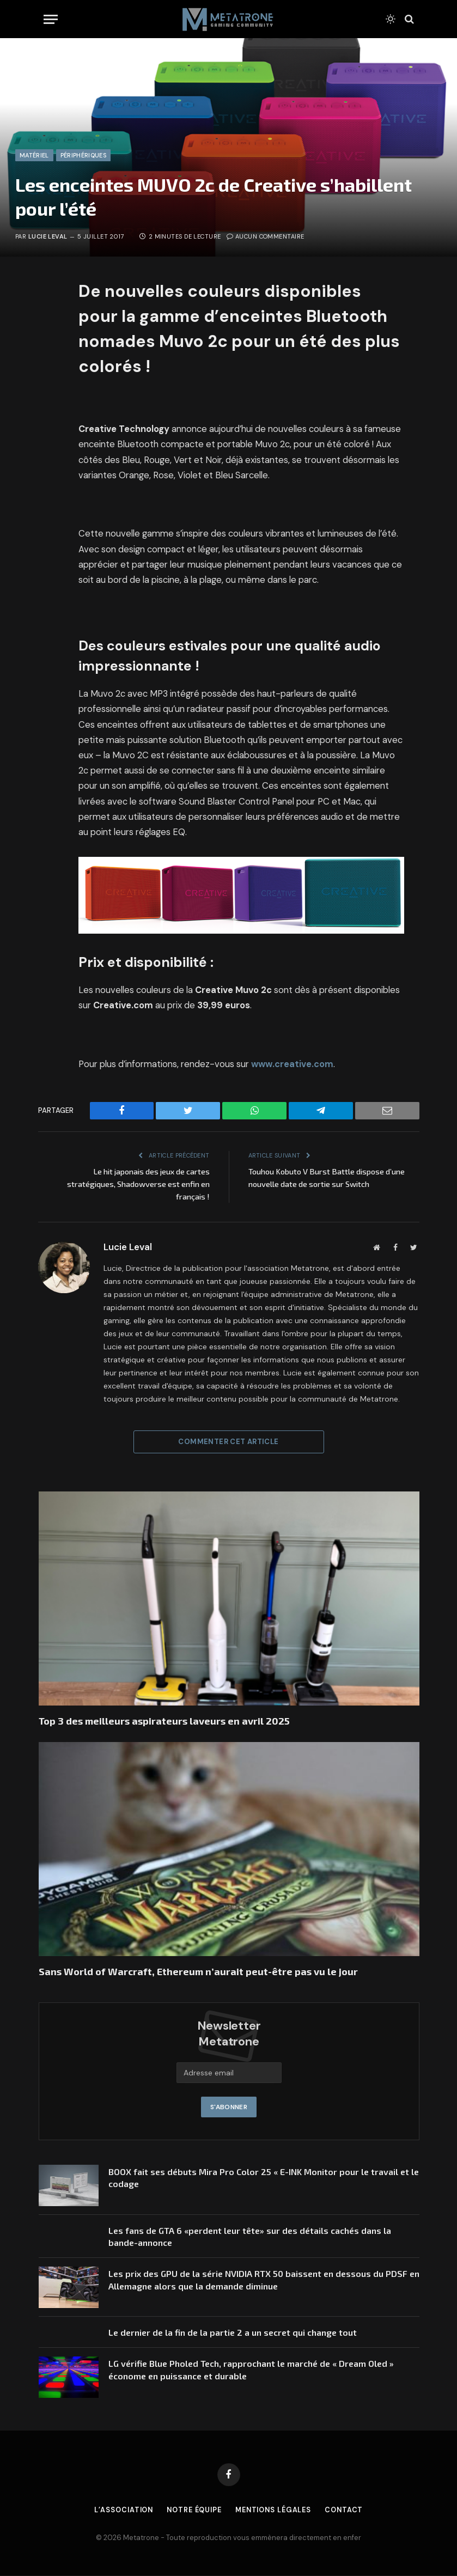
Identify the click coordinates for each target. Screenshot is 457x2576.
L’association (119, 2510)
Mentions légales (276, 2510)
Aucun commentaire (265, 236)
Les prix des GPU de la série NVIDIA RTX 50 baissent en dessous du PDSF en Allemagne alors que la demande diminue (263, 2280)
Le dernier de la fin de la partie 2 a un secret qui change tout (232, 2333)
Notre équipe (192, 2510)
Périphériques (83, 155)
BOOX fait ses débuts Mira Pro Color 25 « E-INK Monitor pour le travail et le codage (263, 2177)
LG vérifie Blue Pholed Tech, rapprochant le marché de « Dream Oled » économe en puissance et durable (251, 2370)
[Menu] (51, 19)
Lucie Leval (48, 236)
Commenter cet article (228, 1441)
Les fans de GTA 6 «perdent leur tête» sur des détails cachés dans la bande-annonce (249, 2236)
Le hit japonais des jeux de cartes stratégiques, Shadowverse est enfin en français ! (135, 1184)
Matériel (34, 155)
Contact (349, 2510)
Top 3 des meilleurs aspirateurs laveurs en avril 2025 (164, 1721)
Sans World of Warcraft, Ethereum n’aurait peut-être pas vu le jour (198, 1971)
